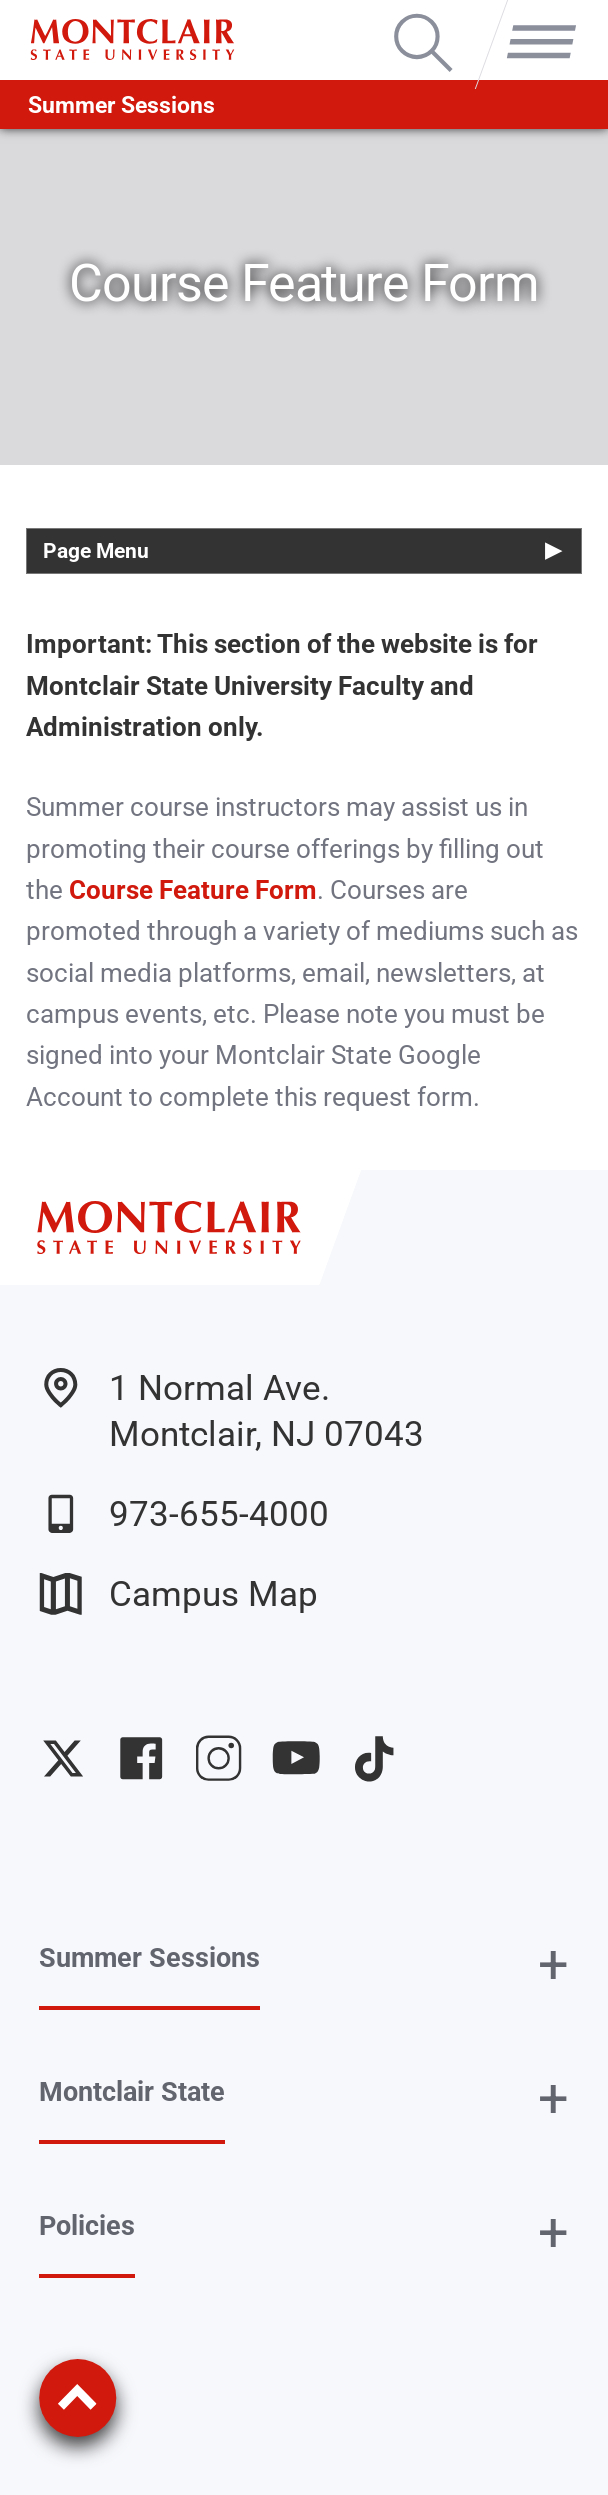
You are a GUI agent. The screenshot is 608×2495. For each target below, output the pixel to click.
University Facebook (141, 1758)
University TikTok (374, 1758)
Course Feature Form (193, 890)
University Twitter (63, 1758)
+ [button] (553, 1965)
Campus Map (178, 1594)
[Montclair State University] (132, 39)
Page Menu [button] (96, 551)
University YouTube (296, 1758)
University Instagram (218, 1758)
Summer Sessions (121, 105)
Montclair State (132, 2092)
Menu (533, 17)
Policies (87, 2226)
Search (423, 17)
